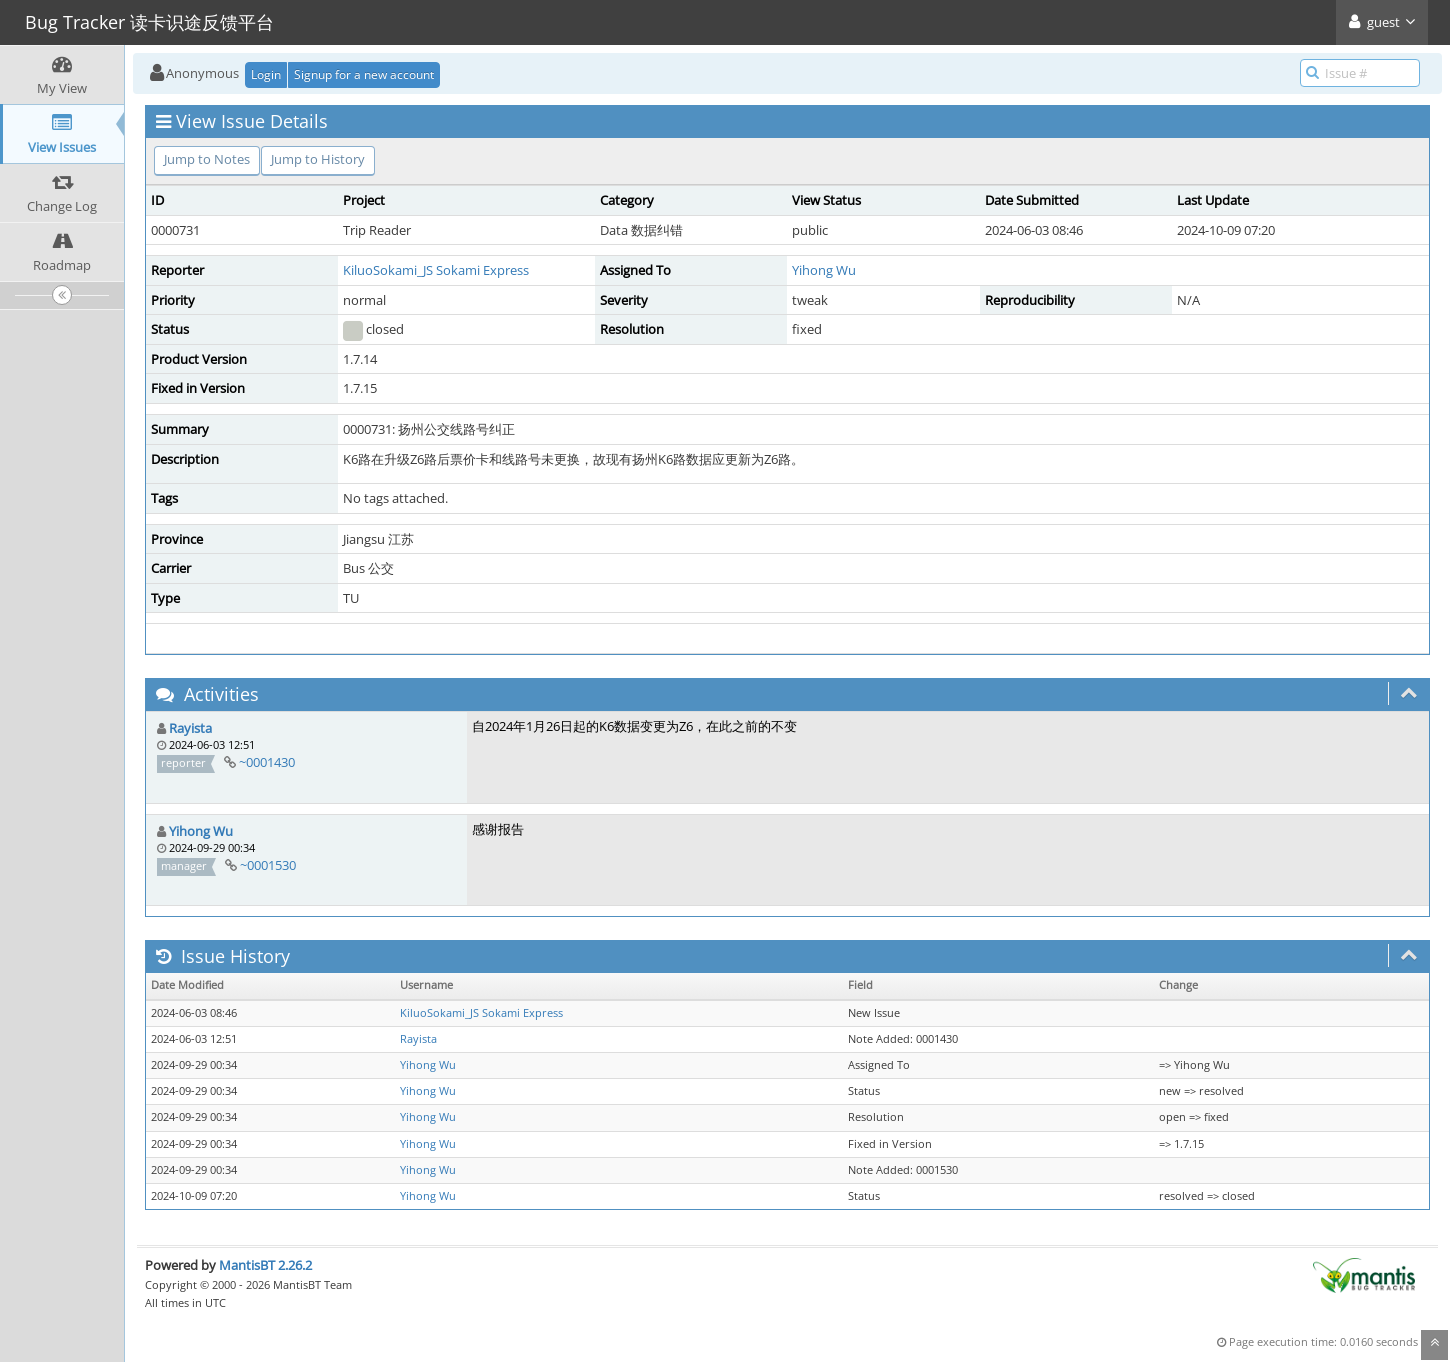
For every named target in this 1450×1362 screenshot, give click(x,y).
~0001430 (267, 762)
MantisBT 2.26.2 (265, 1265)
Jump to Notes (207, 159)
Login (266, 74)
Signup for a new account (364, 74)
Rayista (190, 728)
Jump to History (318, 159)
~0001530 (268, 865)
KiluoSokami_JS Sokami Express (436, 270)
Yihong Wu (824, 270)
